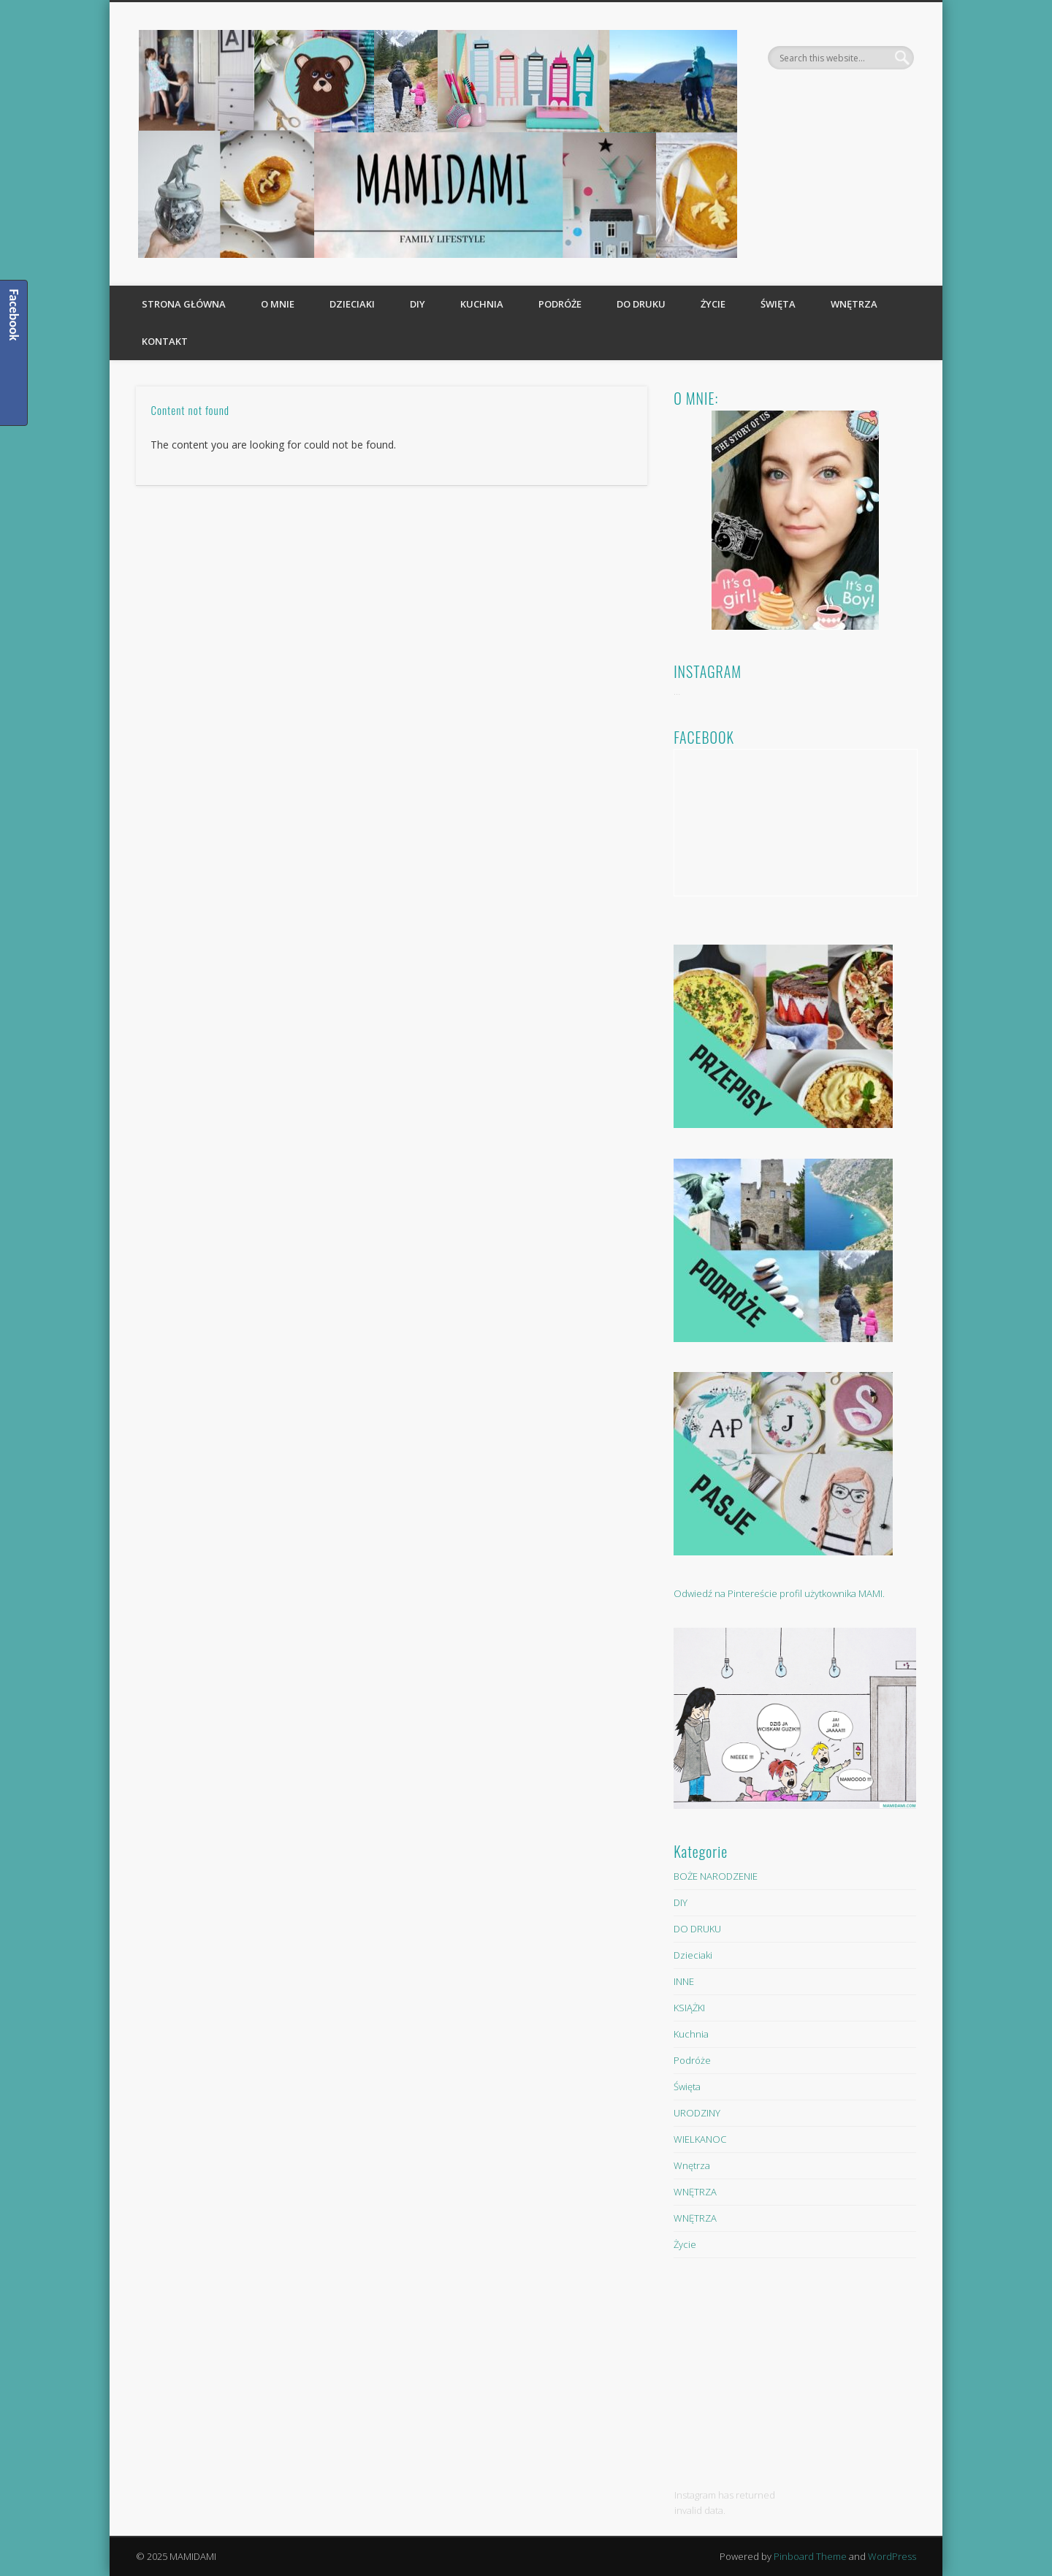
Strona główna (184, 303)
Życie (713, 303)
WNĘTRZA (695, 2191)
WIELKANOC (700, 2139)
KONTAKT (165, 341)
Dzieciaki (352, 303)
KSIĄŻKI (689, 2007)
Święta (778, 303)
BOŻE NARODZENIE (716, 1876)
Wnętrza (854, 303)
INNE (684, 1981)
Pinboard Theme (810, 2556)
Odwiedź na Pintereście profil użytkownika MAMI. (779, 1593)
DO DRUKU (641, 303)
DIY (417, 303)
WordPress (892, 2556)
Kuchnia (481, 303)
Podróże (560, 303)
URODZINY (697, 2112)
